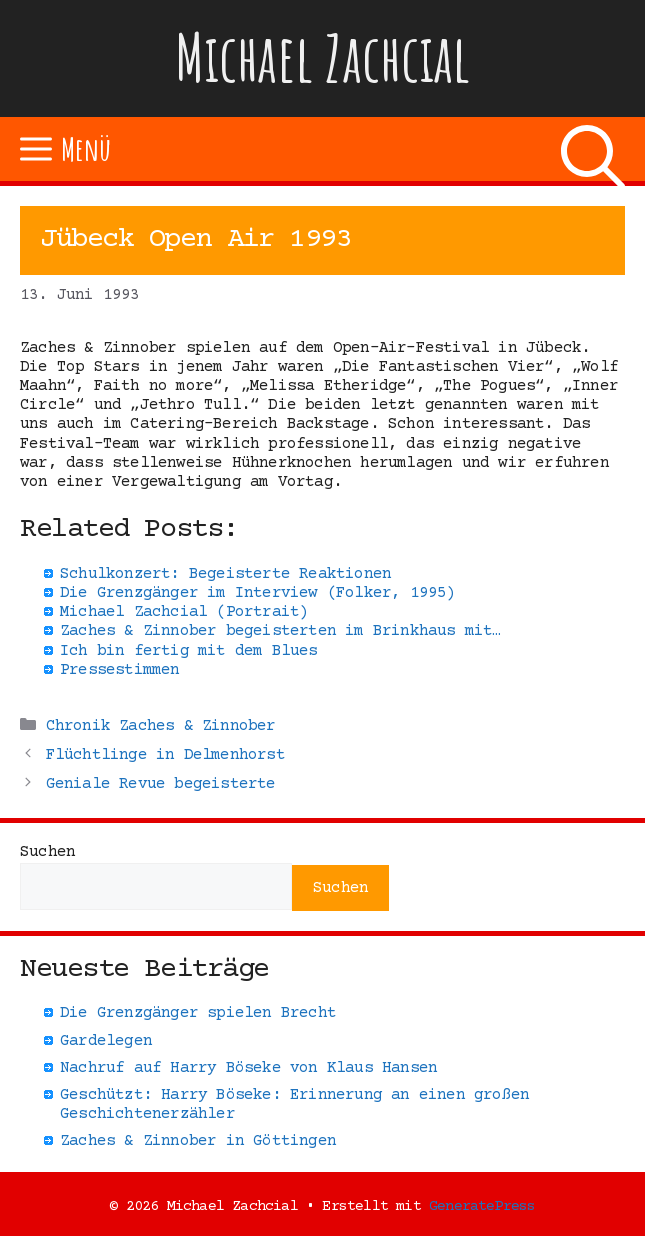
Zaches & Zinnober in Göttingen (198, 1141)
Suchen (47, 852)
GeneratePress (482, 1206)
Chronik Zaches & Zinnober (161, 726)
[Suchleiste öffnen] (593, 149)
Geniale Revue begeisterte (161, 784)
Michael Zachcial (323, 57)
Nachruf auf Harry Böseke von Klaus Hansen (248, 1068)
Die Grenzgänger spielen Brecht (198, 1013)
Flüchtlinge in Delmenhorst (165, 755)
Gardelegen (106, 1041)
